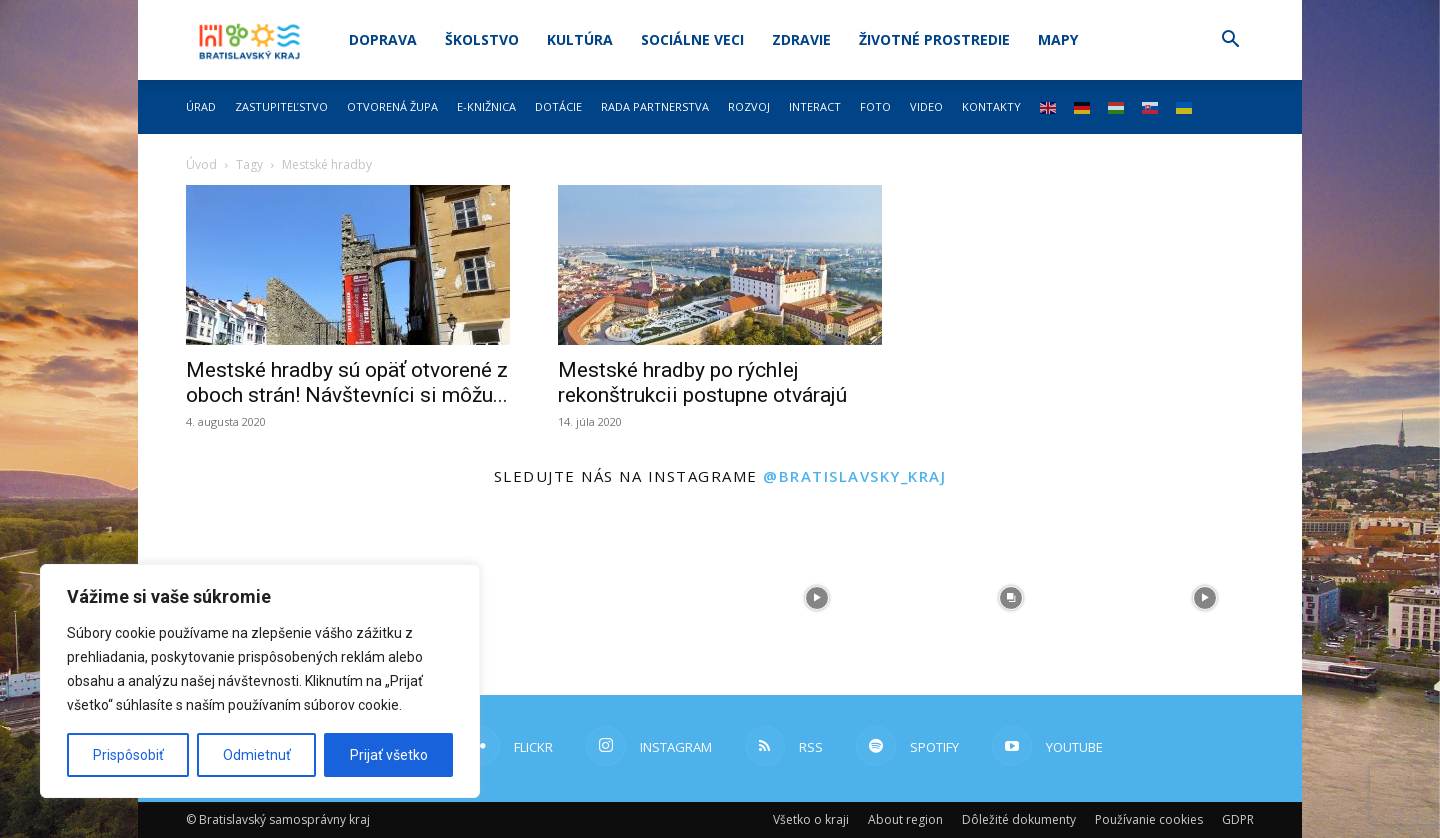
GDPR (1238, 819)
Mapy (1058, 39)
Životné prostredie (934, 39)
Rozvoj (749, 106)
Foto (875, 106)
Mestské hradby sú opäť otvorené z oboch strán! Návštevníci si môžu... (347, 382)
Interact (815, 106)
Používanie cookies (1149, 819)
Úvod (201, 164)
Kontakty (991, 106)
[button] (1230, 41)
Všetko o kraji (811, 819)
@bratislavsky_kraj (854, 476)
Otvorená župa (392, 106)
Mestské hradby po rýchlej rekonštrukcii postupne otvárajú (702, 382)
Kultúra (580, 39)
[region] (260, 681)
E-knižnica (486, 106)
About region (905, 819)
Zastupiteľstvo (281, 106)
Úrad (201, 106)
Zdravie (801, 39)
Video (926, 106)
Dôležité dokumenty (1019, 819)
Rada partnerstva (655, 106)
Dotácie (558, 106)
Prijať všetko (389, 755)
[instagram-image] (623, 598)
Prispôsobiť (128, 755)
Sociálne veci (692, 39)
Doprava (383, 39)
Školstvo (482, 39)
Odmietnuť (257, 755)
